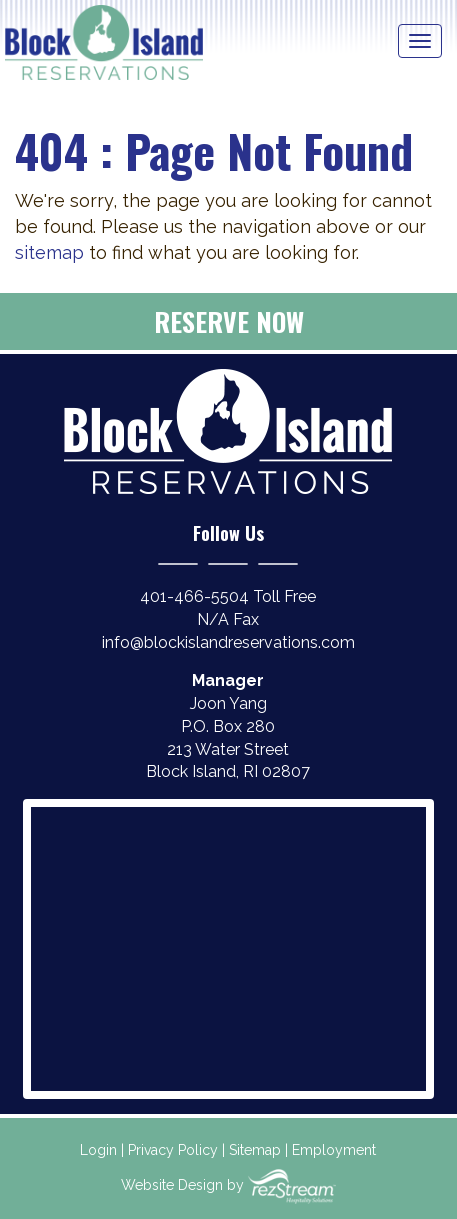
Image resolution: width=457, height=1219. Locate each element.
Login (98, 1150)
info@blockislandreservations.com (228, 642)
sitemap (49, 252)
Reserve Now (229, 321)
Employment (334, 1150)
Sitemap (255, 1150)
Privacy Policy (173, 1150)
